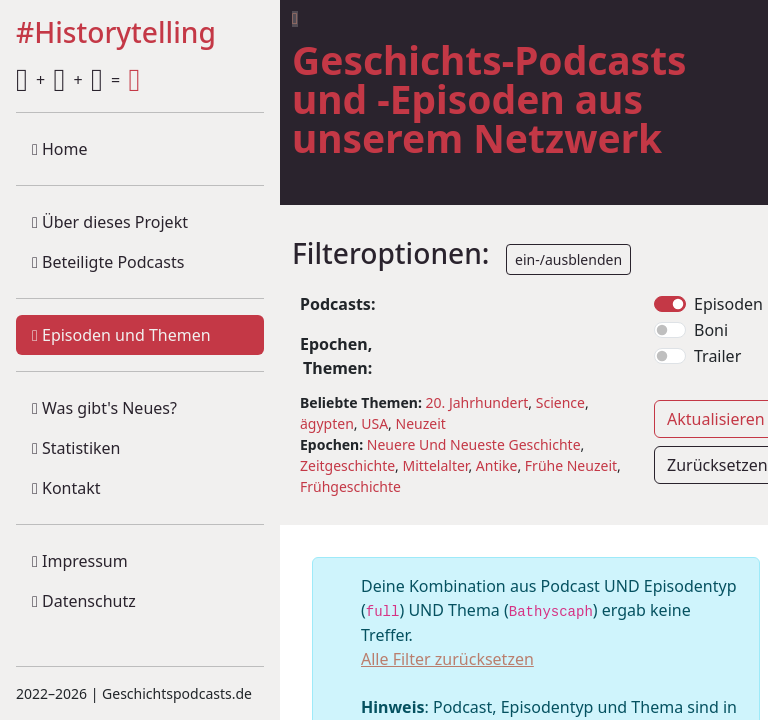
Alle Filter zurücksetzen (447, 659)
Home (60, 149)
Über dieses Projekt (110, 222)
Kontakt (66, 488)
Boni (711, 330)
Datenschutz (84, 601)
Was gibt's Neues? (104, 408)
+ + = (78, 80)
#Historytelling (116, 33)
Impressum (80, 561)
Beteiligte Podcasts (108, 262)
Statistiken (76, 448)
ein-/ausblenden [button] (568, 259)
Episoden (728, 304)
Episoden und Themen (121, 335)
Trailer (717, 356)
